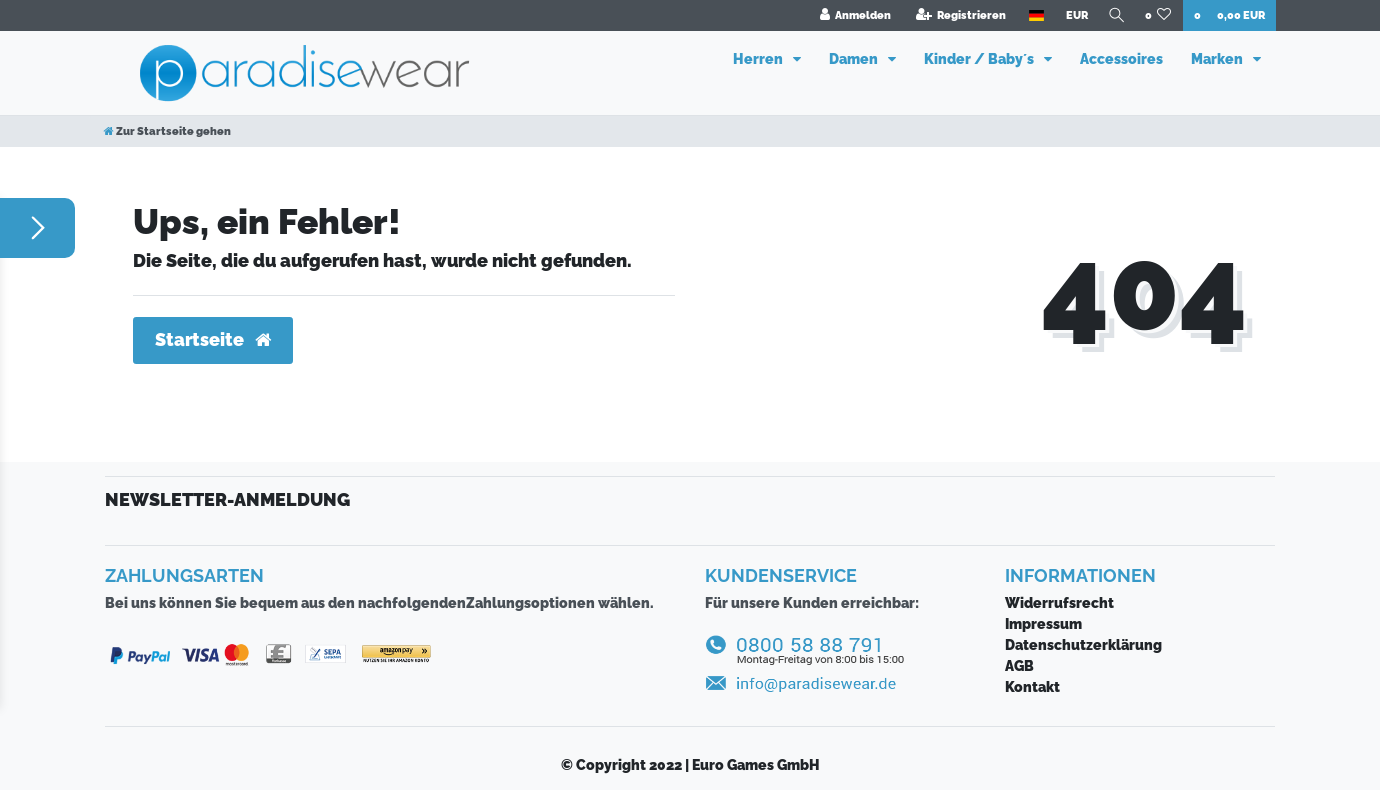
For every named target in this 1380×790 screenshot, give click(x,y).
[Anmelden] (850, 15)
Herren (759, 59)
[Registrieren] (955, 15)
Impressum (1043, 624)
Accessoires (1121, 59)
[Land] (1030, 15)
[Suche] (1114, 15)
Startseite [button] (213, 340)
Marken (1218, 59)
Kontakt (1032, 687)
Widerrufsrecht (1059, 603)
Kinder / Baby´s (980, 59)
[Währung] (1071, 15)
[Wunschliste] (1158, 15)
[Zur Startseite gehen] (167, 131)
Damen (855, 59)
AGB (1019, 666)
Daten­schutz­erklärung (1083, 645)
